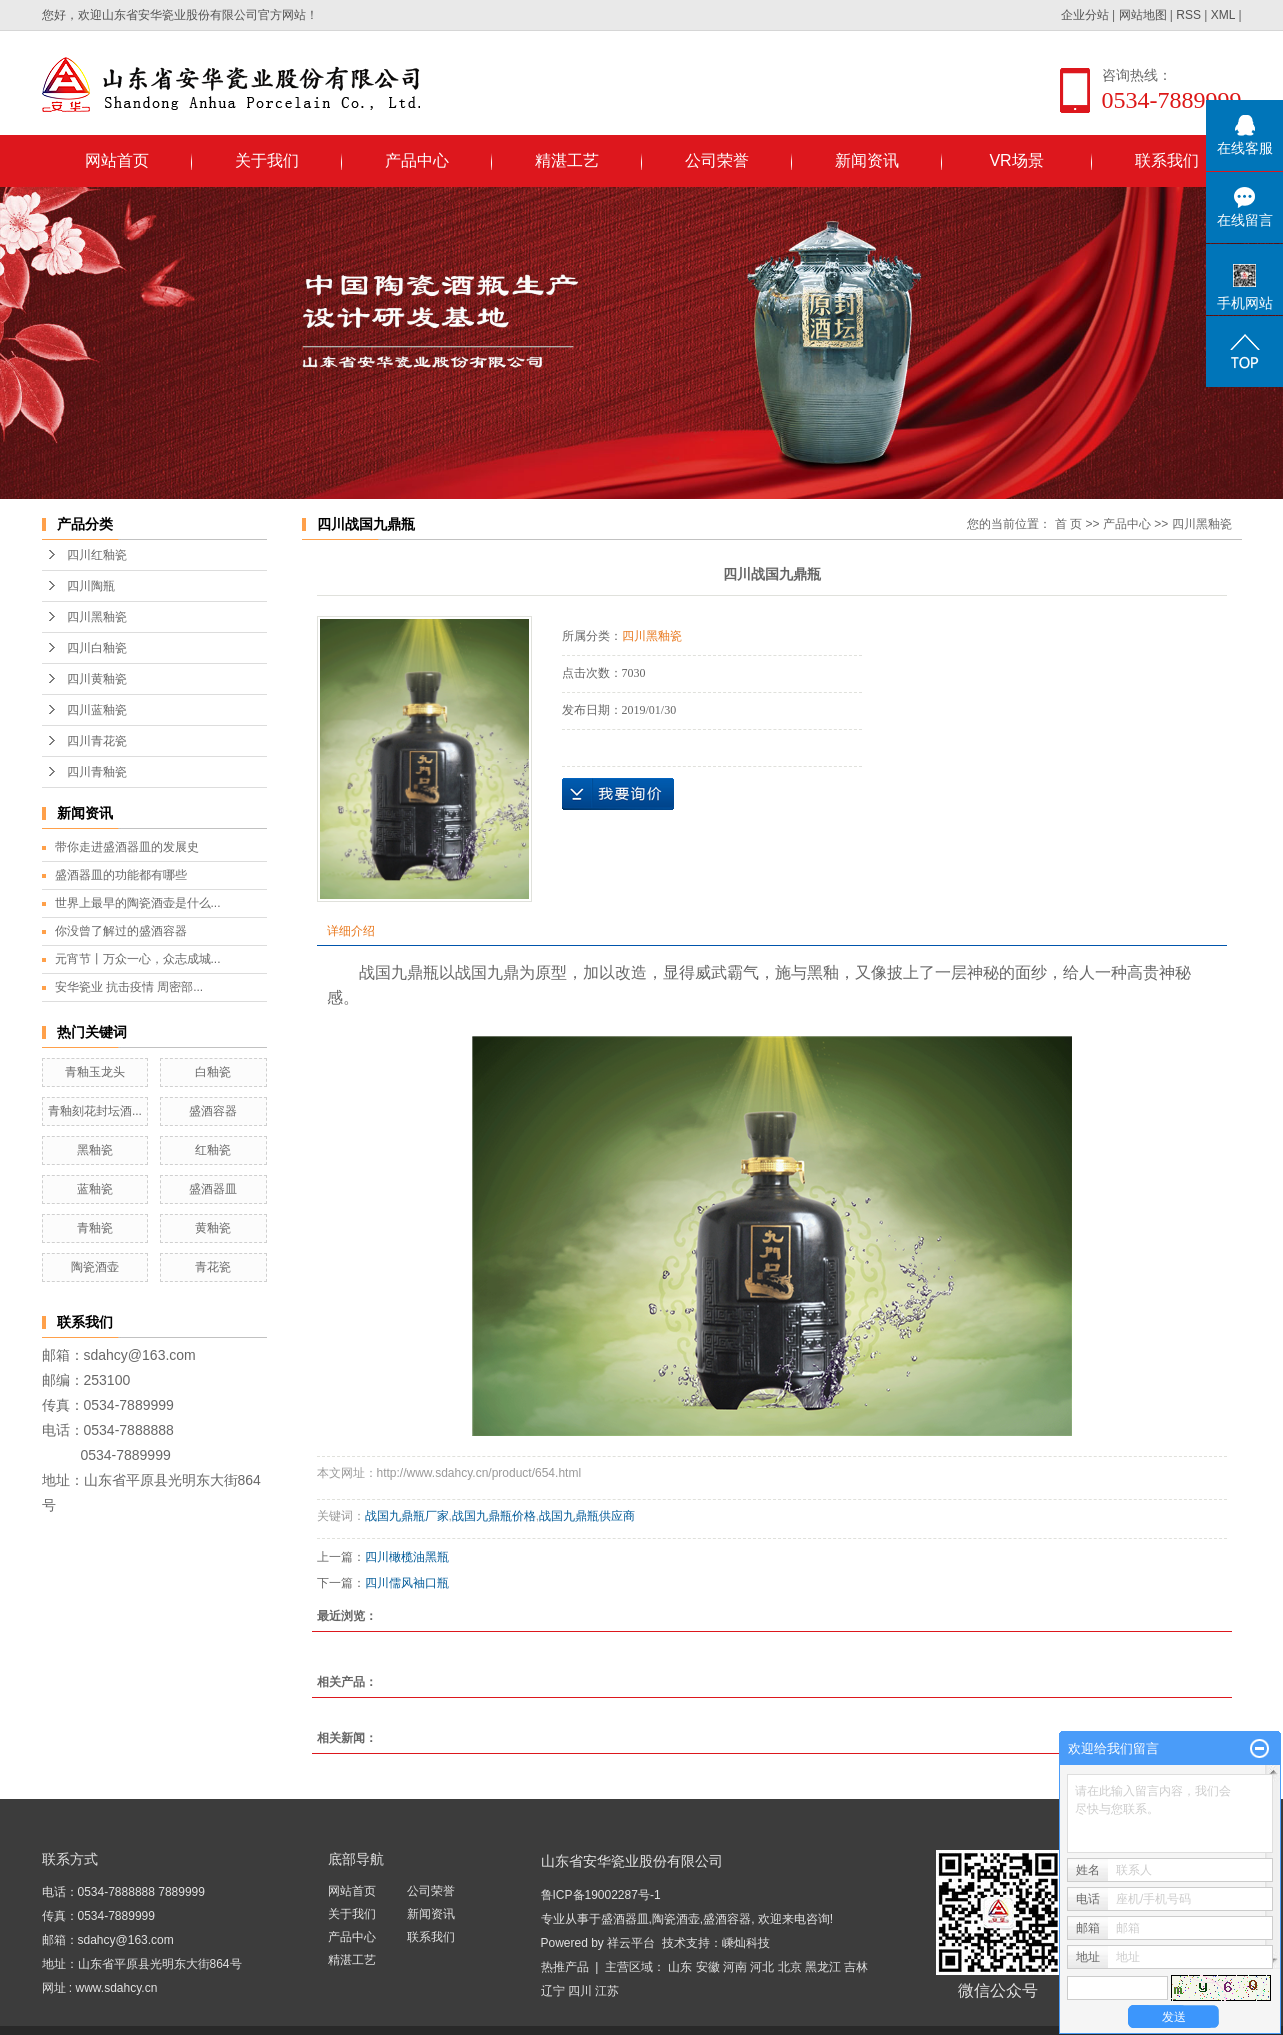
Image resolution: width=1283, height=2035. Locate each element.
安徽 (708, 1967)
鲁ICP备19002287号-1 (601, 1895)
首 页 (1068, 524)
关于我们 (267, 160)
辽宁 (553, 1991)
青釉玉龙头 (95, 1072)
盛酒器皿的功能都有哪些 (121, 875)
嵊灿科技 (746, 1943)
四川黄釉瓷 (97, 679)
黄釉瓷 (213, 1228)
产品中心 (417, 160)
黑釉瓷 (95, 1150)
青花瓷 (213, 1267)
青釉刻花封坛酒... (95, 1111)
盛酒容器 (213, 1111)
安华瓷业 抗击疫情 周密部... (129, 987)
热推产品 (565, 1967)
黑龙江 (823, 1967)
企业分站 (1085, 15)
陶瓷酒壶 (95, 1267)
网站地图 (1143, 15)
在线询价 (618, 794)
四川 (580, 1991)
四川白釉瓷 (97, 648)
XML (1223, 15)
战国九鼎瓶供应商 (587, 1516)
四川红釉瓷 (97, 555)
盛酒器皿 (213, 1189)
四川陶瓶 (91, 586)
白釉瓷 (213, 1072)
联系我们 (1167, 160)
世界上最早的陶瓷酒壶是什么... (138, 903)
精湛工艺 (567, 160)
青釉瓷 (95, 1228)
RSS (1188, 15)
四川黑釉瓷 (97, 617)
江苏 (607, 1991)
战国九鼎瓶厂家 (407, 1516)
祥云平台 (631, 1943)
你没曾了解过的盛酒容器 (121, 931)
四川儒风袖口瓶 (407, 1583)
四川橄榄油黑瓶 (407, 1557)
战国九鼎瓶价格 (494, 1516)
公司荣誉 (717, 160)
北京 (790, 1967)
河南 (735, 1967)
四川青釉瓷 (97, 772)
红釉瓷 (213, 1150)
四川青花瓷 (97, 741)
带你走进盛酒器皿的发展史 (127, 847)
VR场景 (1016, 160)
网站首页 (117, 160)
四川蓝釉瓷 (97, 710)
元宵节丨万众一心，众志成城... (138, 959)
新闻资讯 (867, 160)
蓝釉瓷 (95, 1189)
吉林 (856, 1967)
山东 (680, 1967)
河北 (762, 1967)
